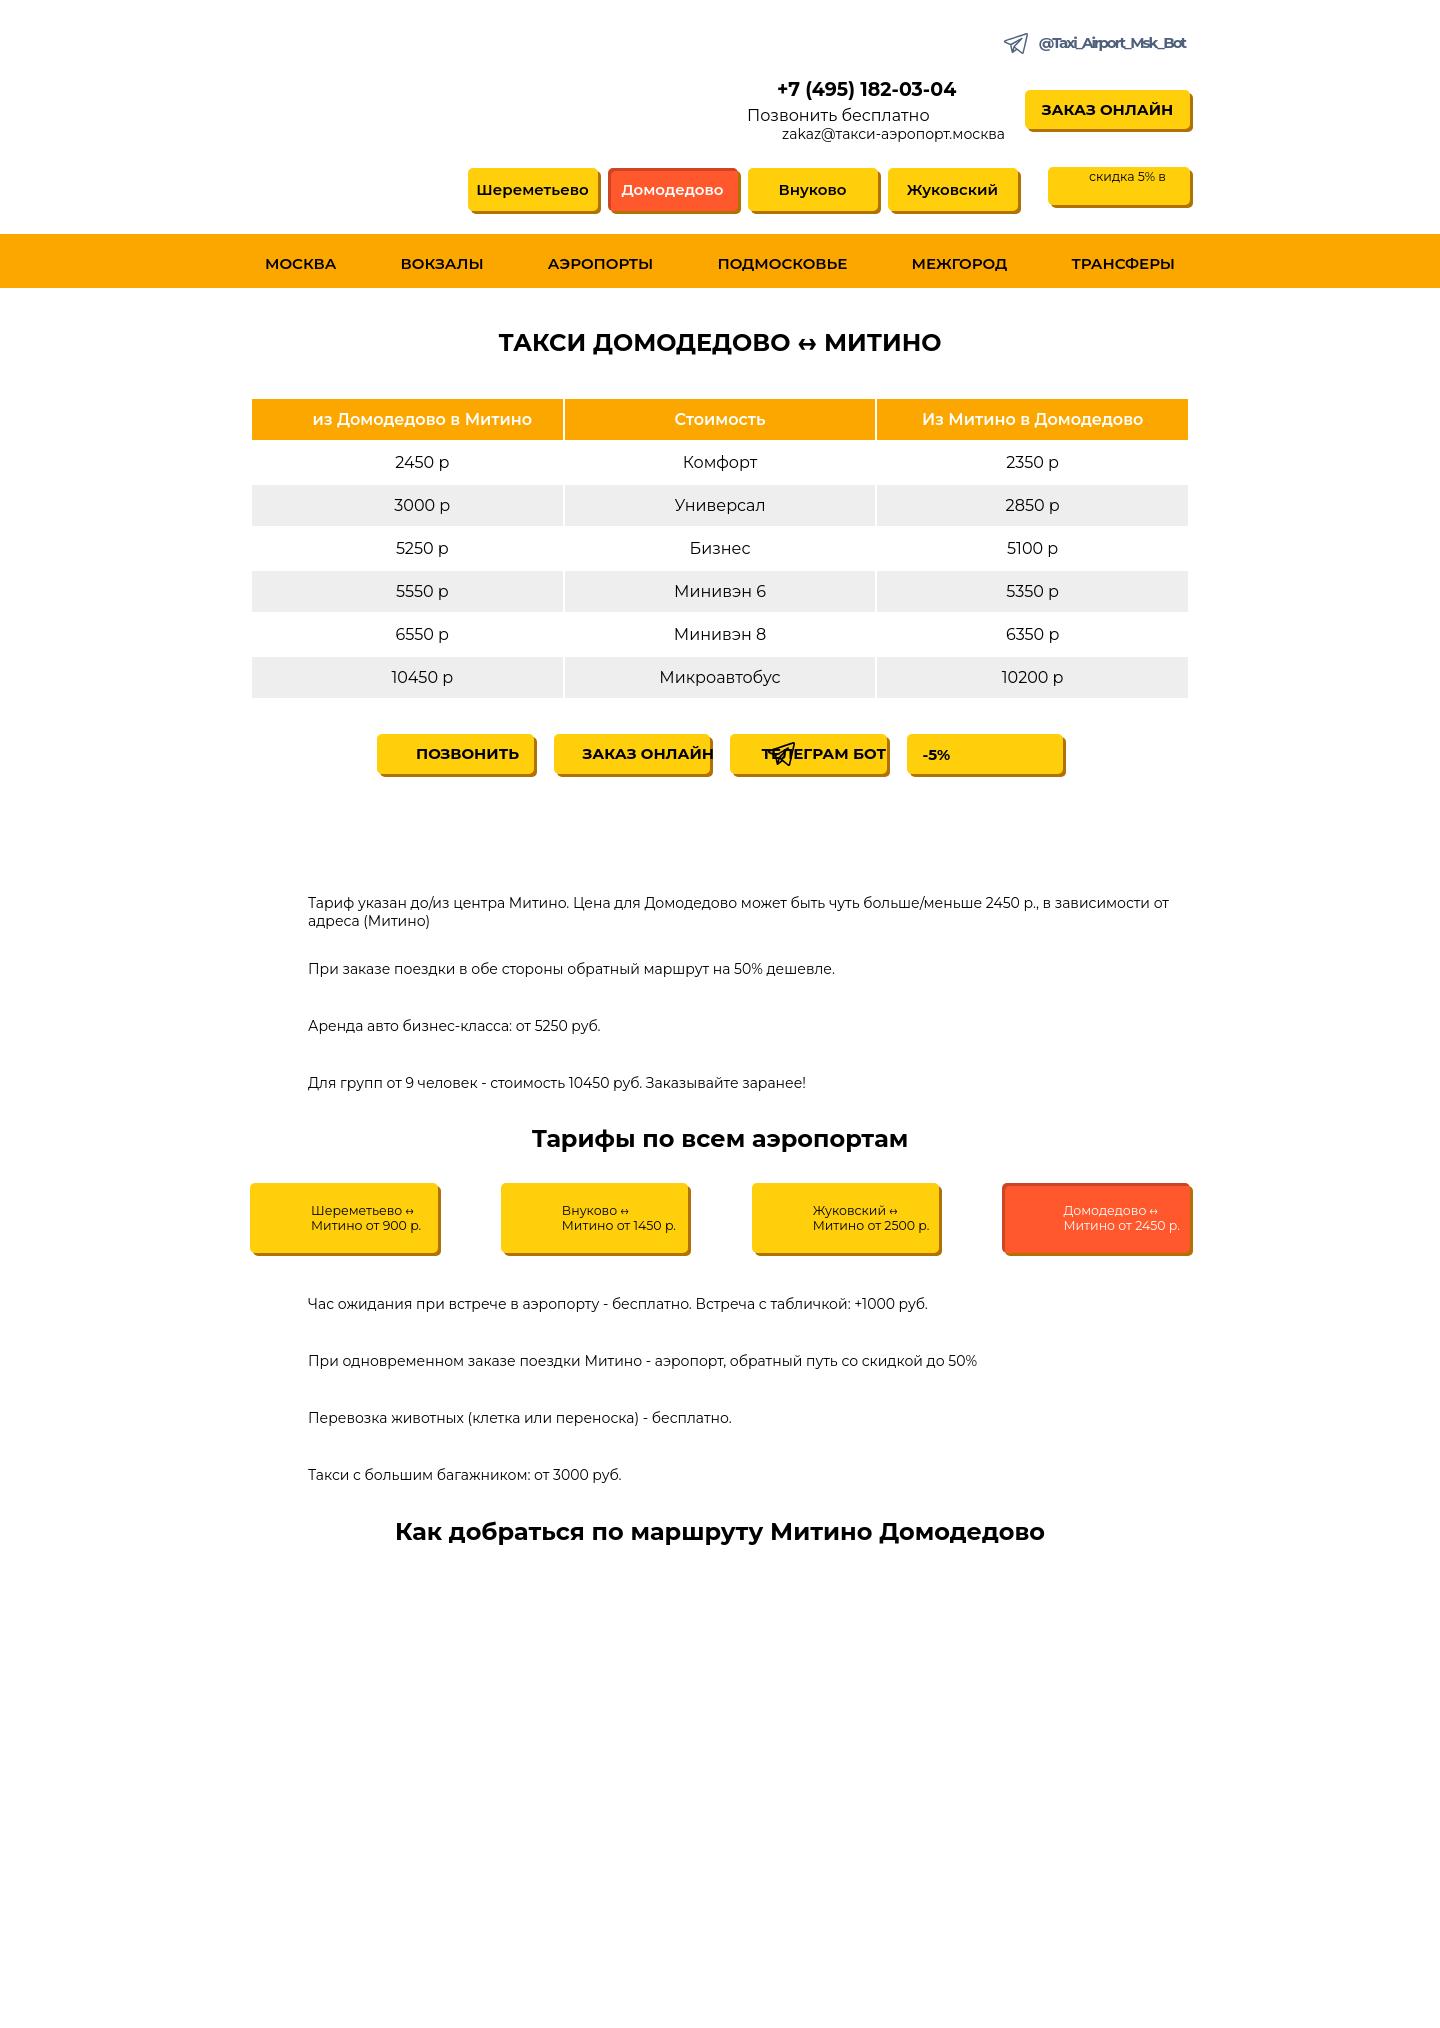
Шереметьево (530, 193)
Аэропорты (600, 267)
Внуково (810, 193)
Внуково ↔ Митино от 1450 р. (631, 1225)
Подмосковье (782, 267)
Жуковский (949, 193)
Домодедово (670, 193)
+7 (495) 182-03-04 (861, 91)
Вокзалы (442, 267)
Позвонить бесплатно (813, 119)
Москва (300, 267)
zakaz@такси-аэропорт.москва (868, 138)
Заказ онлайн (1095, 112)
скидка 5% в (1130, 182)
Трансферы (1123, 267)
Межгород (960, 267)
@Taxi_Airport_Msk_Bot (1112, 42)
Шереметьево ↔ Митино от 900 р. (386, 1225)
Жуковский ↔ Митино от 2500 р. (867, 1225)
